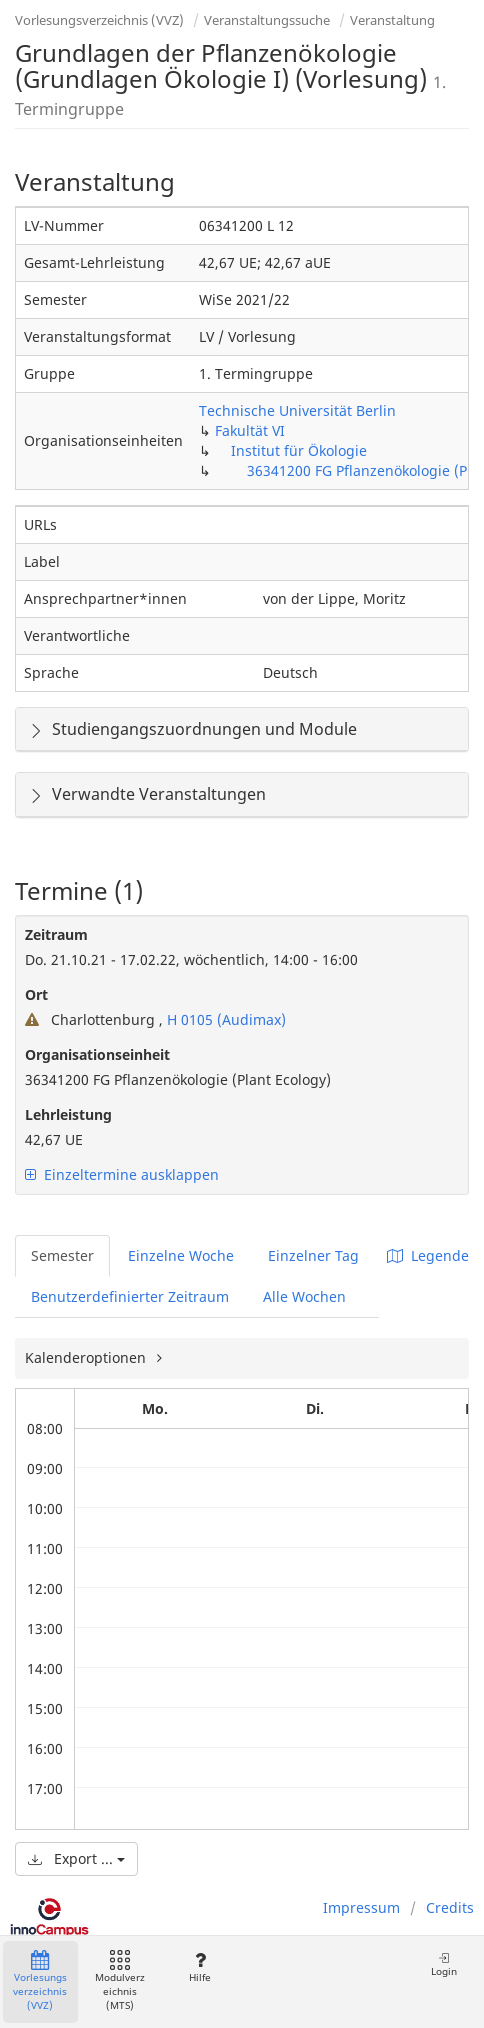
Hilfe (199, 1967)
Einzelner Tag (313, 1255)
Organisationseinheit (97, 1054)
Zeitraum (56, 934)
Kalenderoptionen (87, 1357)
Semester (62, 1255)
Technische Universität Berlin (297, 410)
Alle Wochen (304, 1296)
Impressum (361, 1907)
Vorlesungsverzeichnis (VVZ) (99, 20)
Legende (428, 1255)
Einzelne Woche (181, 1255)
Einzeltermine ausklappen (122, 1174)
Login (444, 1964)
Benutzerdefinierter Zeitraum (130, 1296)
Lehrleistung (68, 1114)
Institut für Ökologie (299, 450)
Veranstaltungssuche (267, 20)
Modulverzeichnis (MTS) (120, 1981)
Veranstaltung (392, 20)
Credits (450, 1907)
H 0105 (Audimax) (224, 1019)
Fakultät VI (250, 430)
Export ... (76, 1858)
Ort (36, 994)
